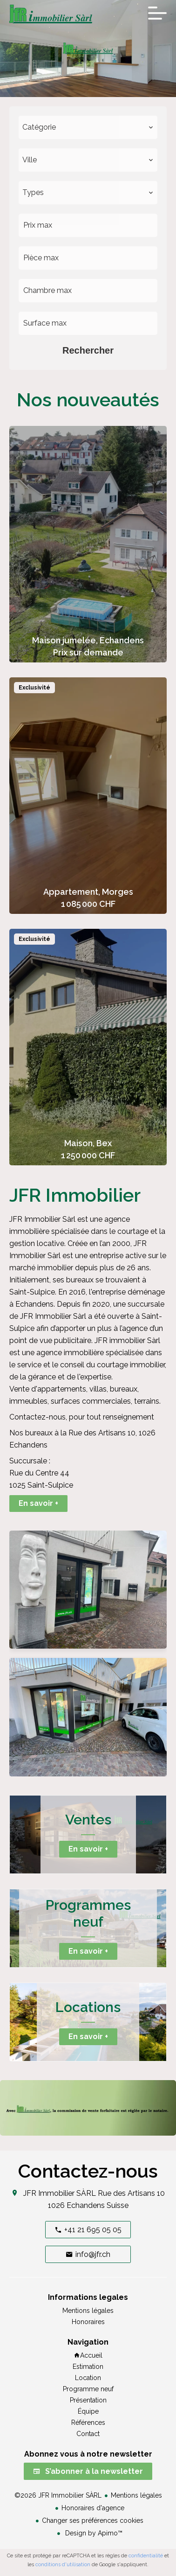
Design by (92, 2533)
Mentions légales (136, 2495)
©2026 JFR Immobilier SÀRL (58, 2495)
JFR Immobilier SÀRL (59, 2193)
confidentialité (146, 2556)
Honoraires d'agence (92, 2508)
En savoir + (38, 1503)
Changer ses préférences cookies (92, 2520)
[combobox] (88, 127)
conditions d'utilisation (62, 2565)
